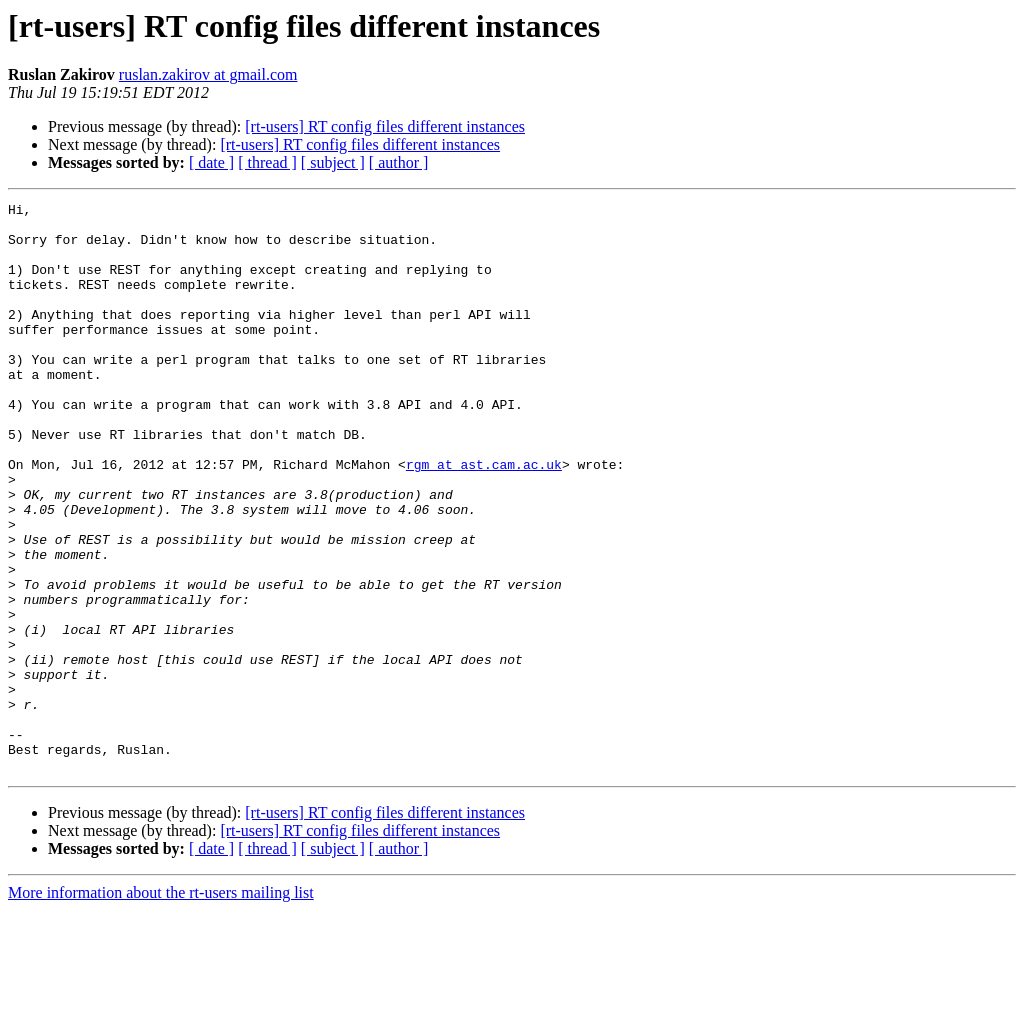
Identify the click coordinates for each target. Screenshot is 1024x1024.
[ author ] (399, 162)
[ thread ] (267, 162)
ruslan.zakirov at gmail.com (208, 74)
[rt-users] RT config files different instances (385, 126)
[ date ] (211, 162)
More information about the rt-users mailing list (161, 1006)
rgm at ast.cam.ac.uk (484, 518)
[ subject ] (333, 162)
